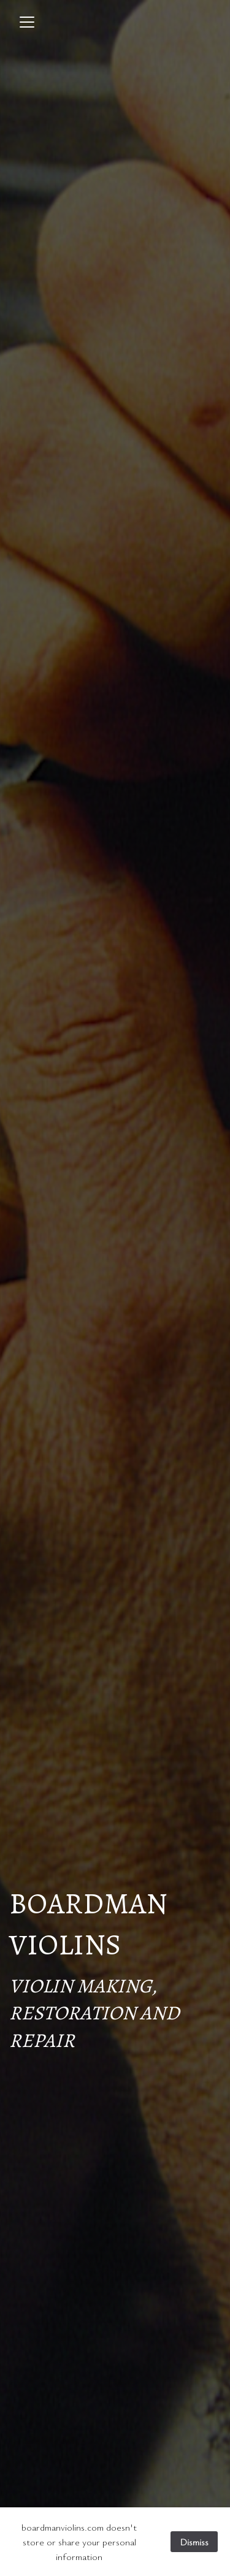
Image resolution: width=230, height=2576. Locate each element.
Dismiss (194, 2542)
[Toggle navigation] (27, 22)
